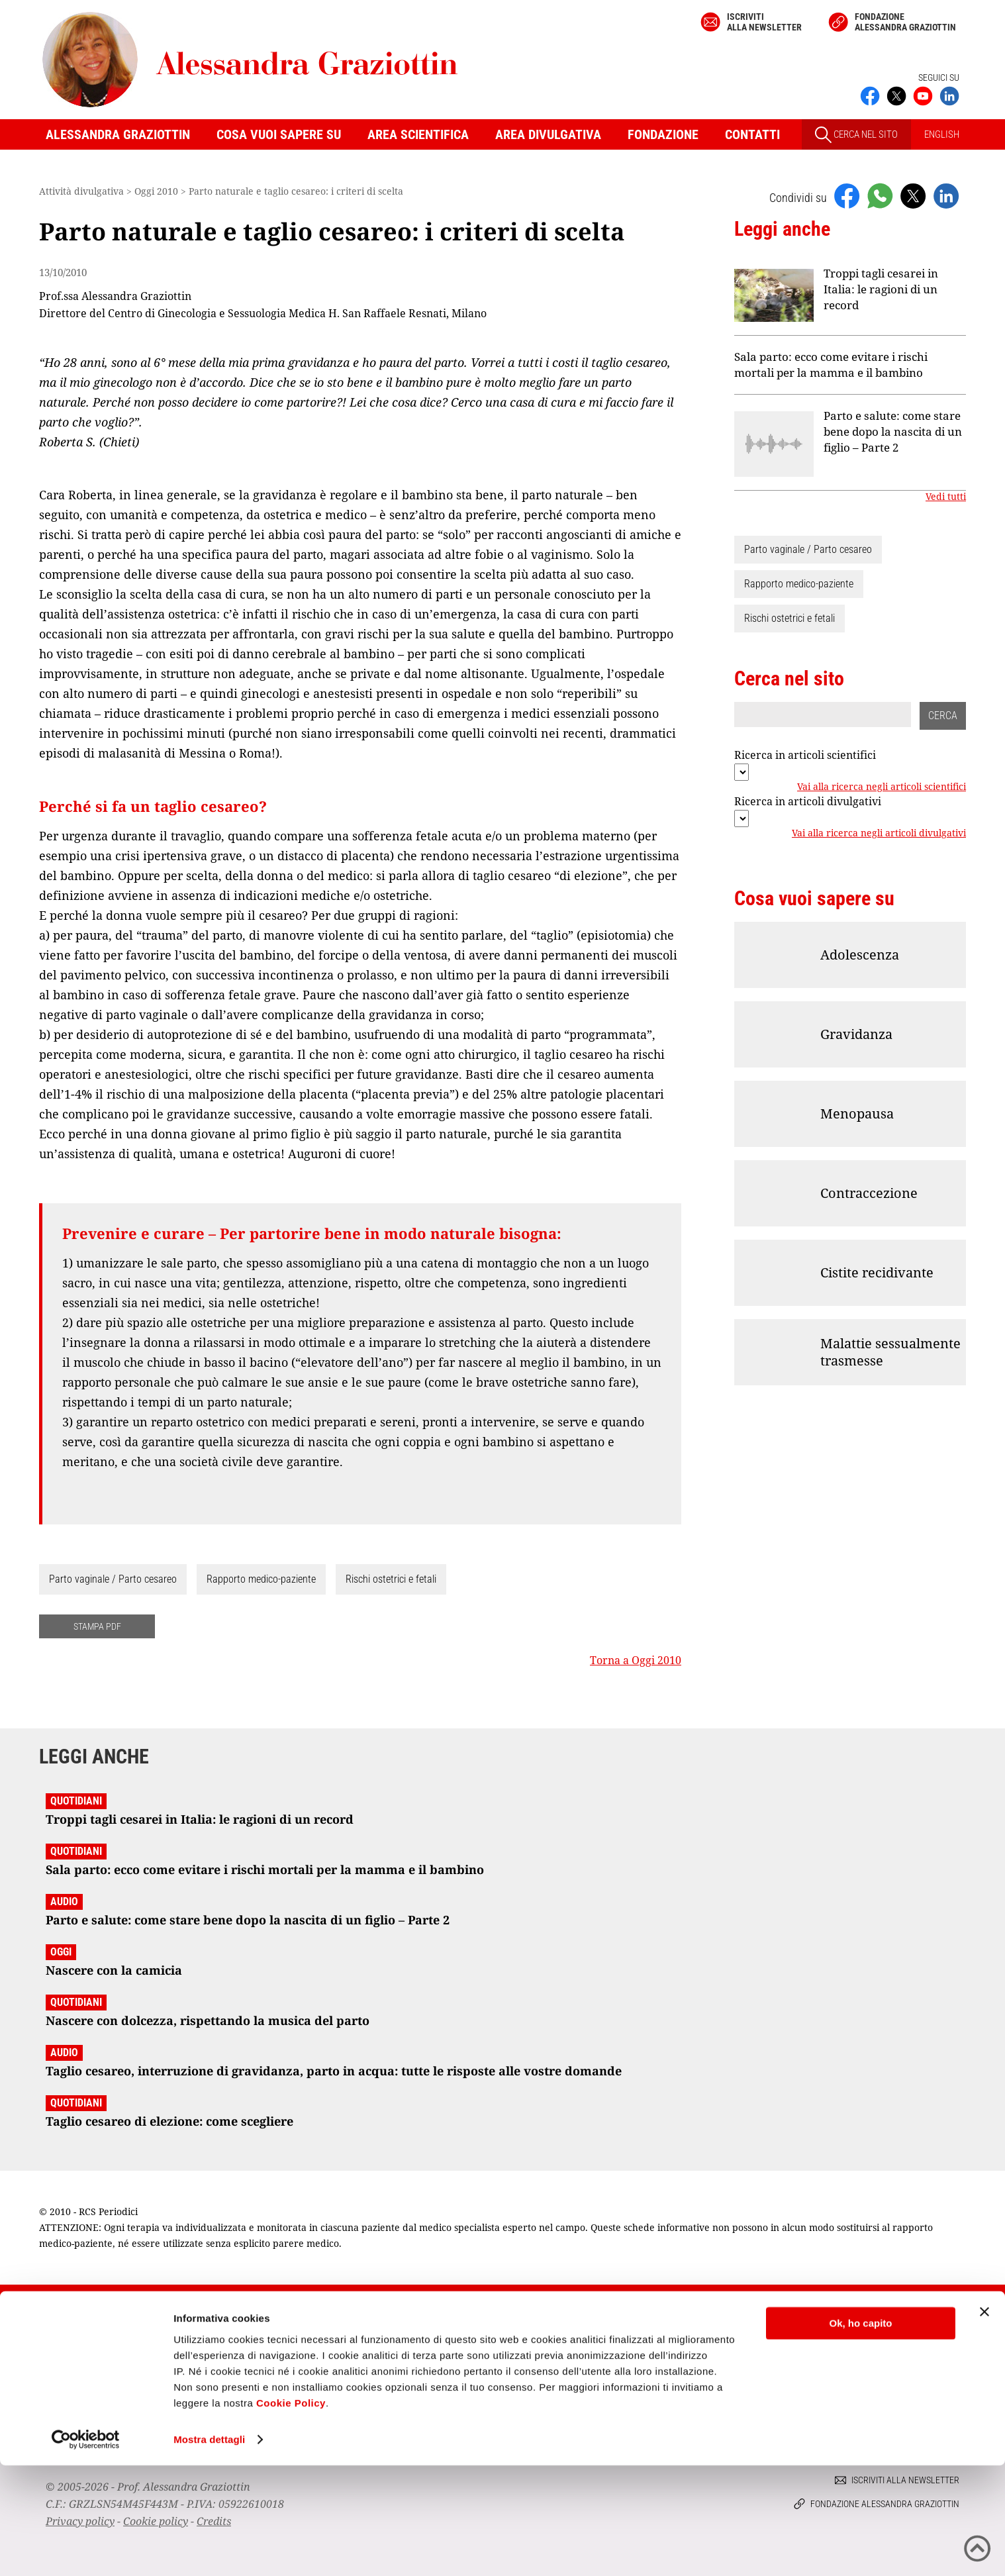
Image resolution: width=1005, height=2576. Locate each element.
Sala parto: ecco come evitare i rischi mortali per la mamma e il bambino (831, 364)
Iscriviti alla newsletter (764, 21)
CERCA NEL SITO (856, 134)
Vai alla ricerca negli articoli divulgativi (879, 833)
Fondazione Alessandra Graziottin (905, 21)
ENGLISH (941, 134)
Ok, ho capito (860, 2434)
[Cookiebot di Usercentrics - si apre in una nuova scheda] (86, 2550)
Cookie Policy (291, 2513)
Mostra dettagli (209, 2549)
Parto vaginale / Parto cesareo (113, 1579)
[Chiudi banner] (984, 2422)
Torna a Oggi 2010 (635, 1660)
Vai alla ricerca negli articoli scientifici (881, 787)
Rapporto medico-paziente (261, 1579)
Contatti (752, 134)
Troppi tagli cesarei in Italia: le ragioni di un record (881, 289)
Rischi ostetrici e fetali (391, 1579)
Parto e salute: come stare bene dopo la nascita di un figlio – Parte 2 (893, 431)
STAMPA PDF (97, 1626)
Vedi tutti (946, 497)
